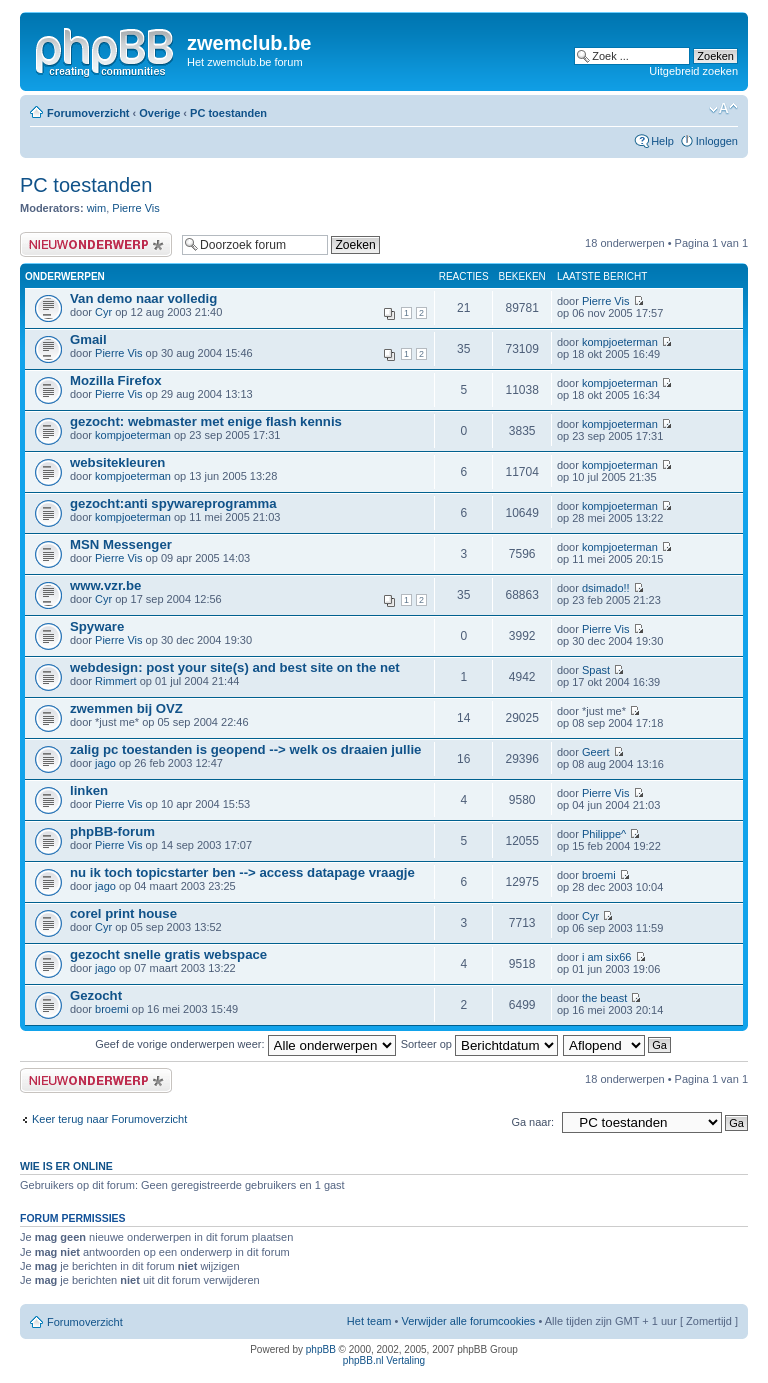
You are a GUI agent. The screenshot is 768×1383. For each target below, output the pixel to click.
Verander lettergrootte (723, 109)
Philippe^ (604, 834)
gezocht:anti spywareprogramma (173, 503)
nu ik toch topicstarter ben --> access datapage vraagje (242, 872)
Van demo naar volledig (143, 298)
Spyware (97, 626)
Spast (596, 670)
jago (105, 763)
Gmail (88, 339)
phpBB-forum (112, 831)
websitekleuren (117, 462)
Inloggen (717, 141)
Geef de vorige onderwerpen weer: (245, 1044)
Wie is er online (66, 1166)
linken (89, 790)
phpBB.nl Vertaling (384, 1360)
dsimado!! (606, 588)
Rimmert (116, 681)
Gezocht (96, 995)
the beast (604, 998)
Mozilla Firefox (116, 380)
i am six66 (607, 957)
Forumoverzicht (88, 113)
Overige (159, 113)
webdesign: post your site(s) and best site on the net (235, 667)
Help (662, 141)
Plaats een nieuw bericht (96, 244)
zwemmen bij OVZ (126, 708)
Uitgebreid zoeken (693, 71)
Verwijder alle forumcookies (468, 1321)
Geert (596, 752)
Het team (369, 1321)
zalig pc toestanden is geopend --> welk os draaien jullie (245, 749)
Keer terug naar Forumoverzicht (109, 1119)
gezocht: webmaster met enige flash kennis (206, 421)
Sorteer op (479, 1044)
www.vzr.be (105, 585)
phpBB (321, 1349)
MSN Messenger (121, 544)
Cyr (103, 312)
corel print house (123, 913)
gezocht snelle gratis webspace (168, 954)
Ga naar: (532, 1122)
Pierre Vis (135, 208)
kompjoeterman (620, 342)
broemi (599, 875)
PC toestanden (228, 113)
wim (97, 208)
